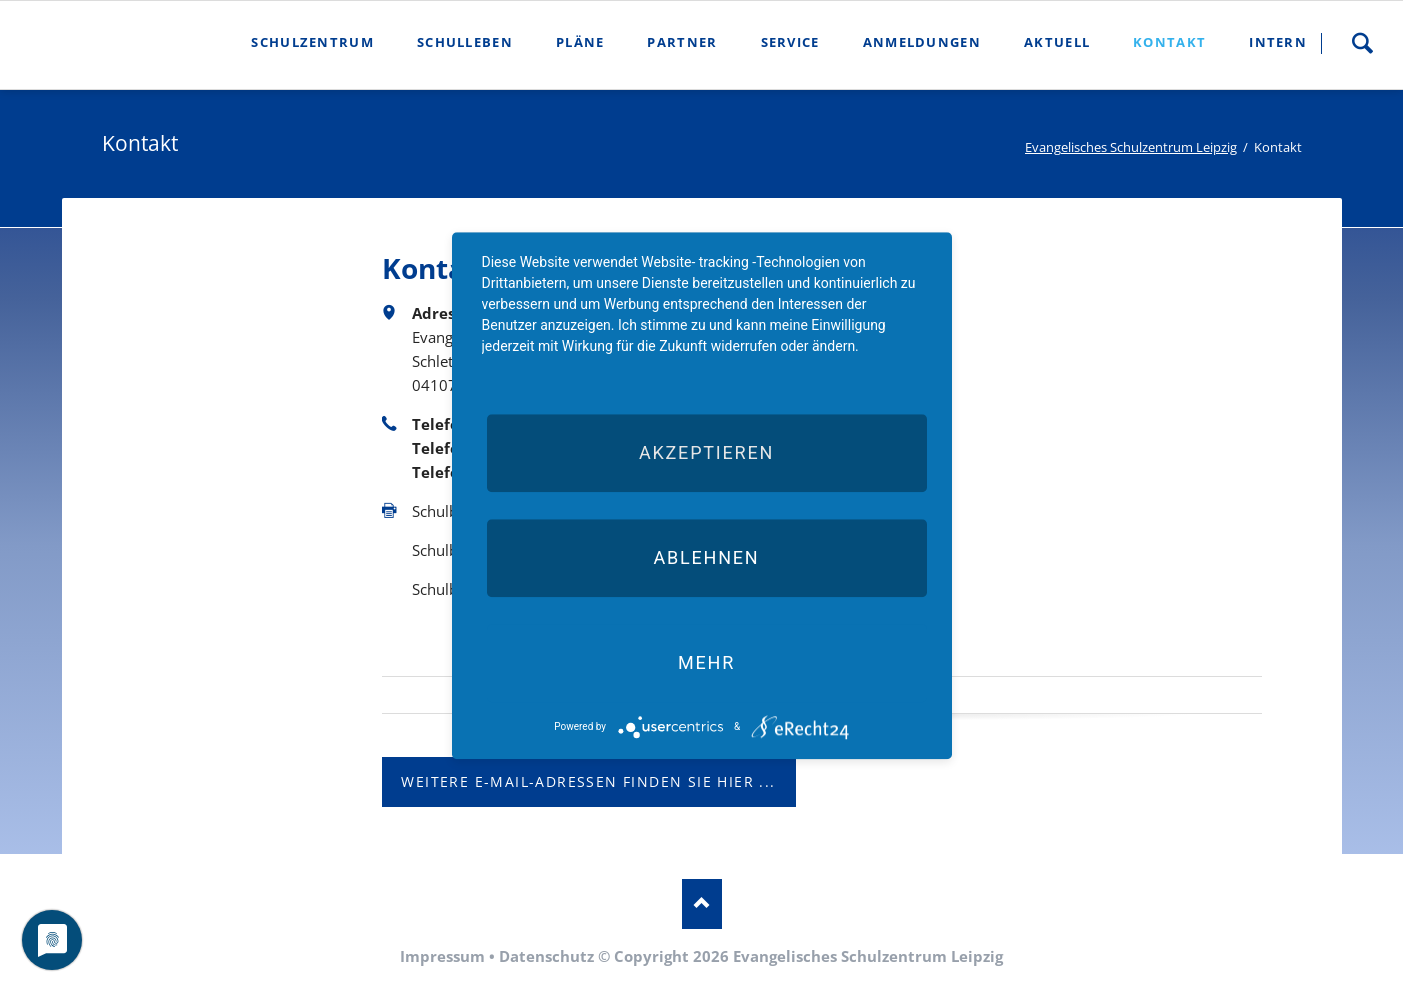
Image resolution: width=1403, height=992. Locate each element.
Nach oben (702, 904)
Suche (1362, 43)
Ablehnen (706, 557)
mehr (706, 662)
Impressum (442, 956)
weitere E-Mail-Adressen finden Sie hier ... (588, 781)
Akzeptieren (706, 452)
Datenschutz (546, 956)
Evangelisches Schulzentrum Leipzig (1131, 147)
